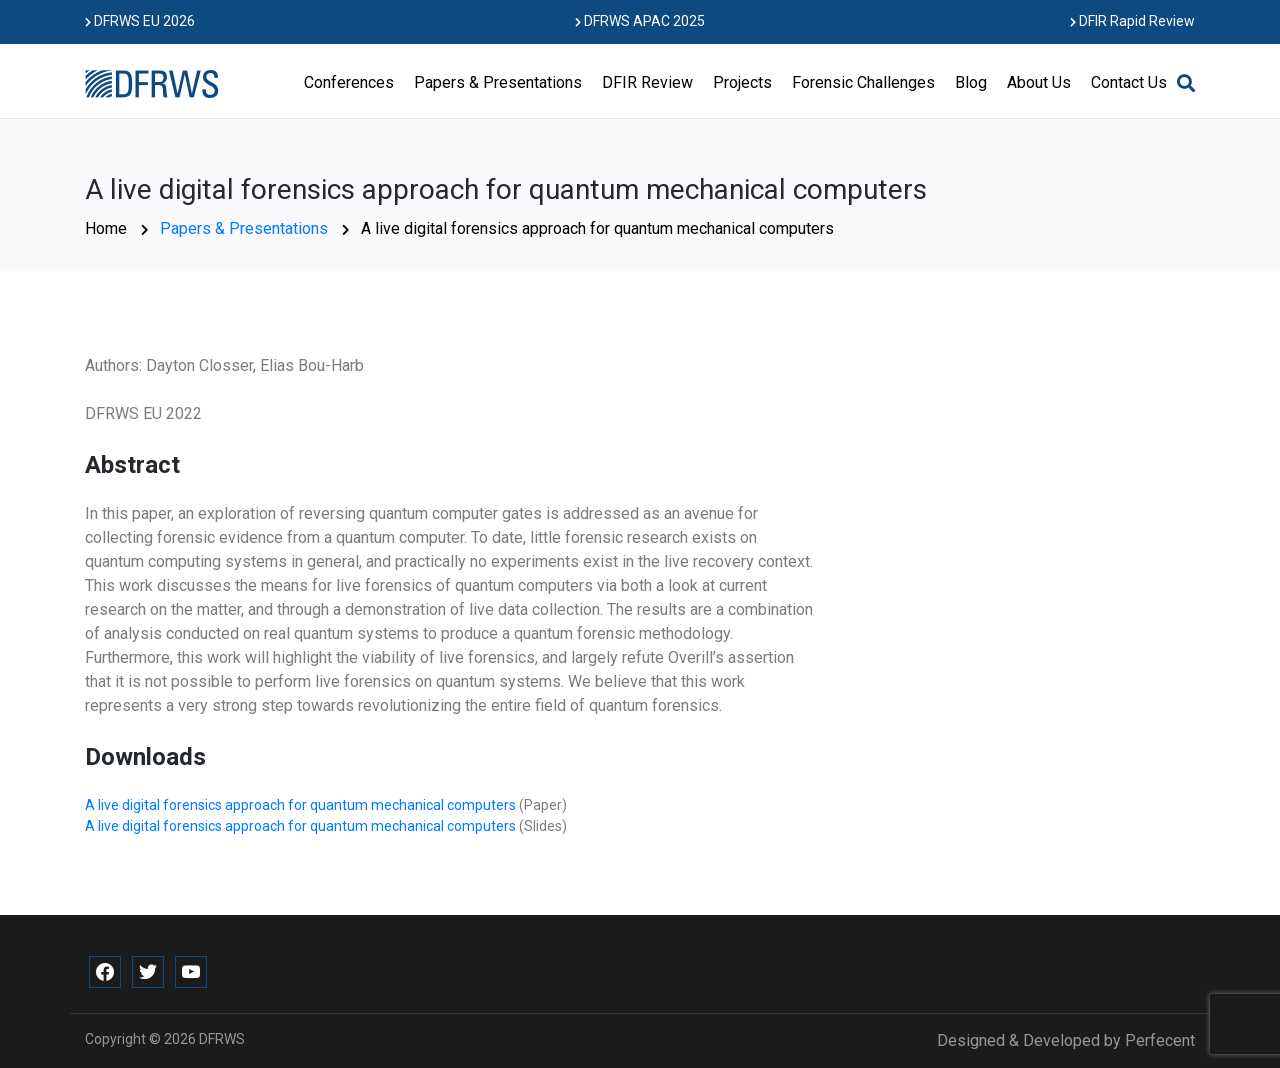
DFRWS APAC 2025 (640, 21)
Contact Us (1129, 82)
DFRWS (222, 1039)
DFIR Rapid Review (1132, 21)
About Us (1039, 82)
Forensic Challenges (863, 82)
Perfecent (1160, 1040)
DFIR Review (647, 82)
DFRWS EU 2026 (140, 21)
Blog (971, 82)
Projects (742, 82)
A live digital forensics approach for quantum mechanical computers (302, 805)
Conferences (349, 82)
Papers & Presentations (498, 82)
